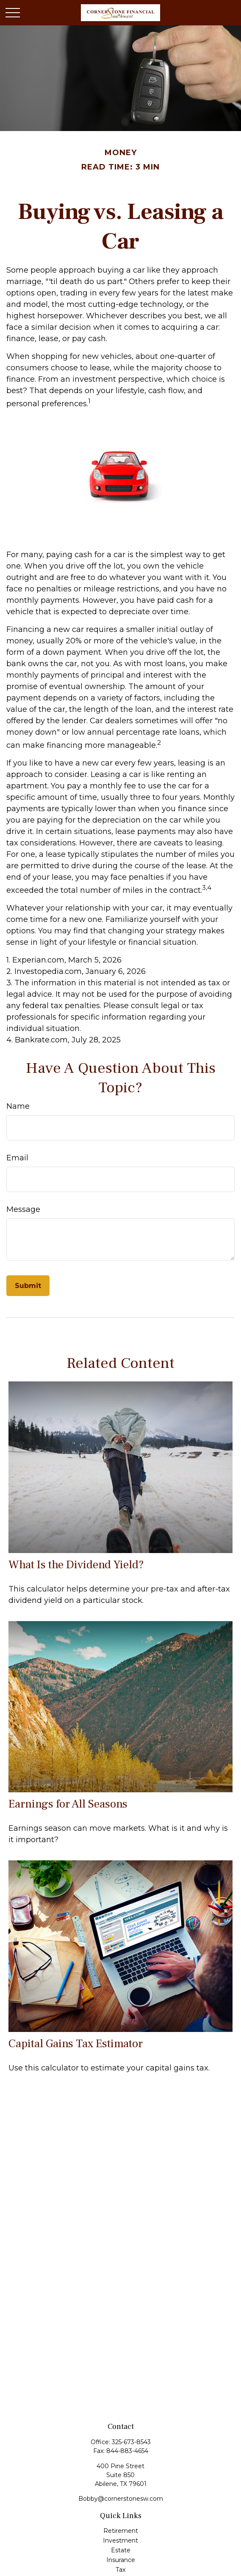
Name (18, 1106)
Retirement (120, 2531)
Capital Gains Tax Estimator (75, 2043)
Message (23, 1209)
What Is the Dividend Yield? (76, 1564)
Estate (120, 2550)
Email (17, 1157)
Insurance (120, 2560)
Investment (120, 2540)
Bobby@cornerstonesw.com (120, 2498)
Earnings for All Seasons (67, 1804)
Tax (120, 2569)
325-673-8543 (131, 2442)
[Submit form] (28, 1285)
